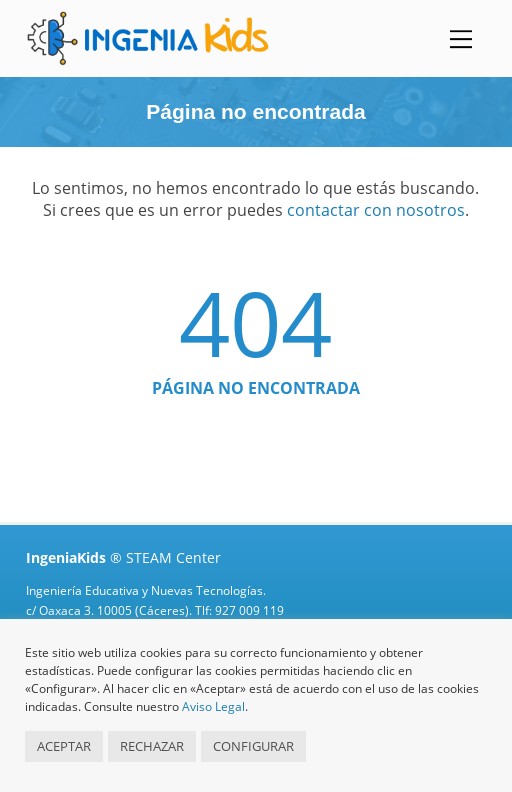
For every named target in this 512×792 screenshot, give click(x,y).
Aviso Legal (213, 706)
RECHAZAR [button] (152, 746)
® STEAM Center (123, 557)
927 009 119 (249, 610)
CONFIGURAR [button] (253, 746)
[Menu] (461, 39)
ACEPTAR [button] (64, 746)
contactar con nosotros (376, 210)
